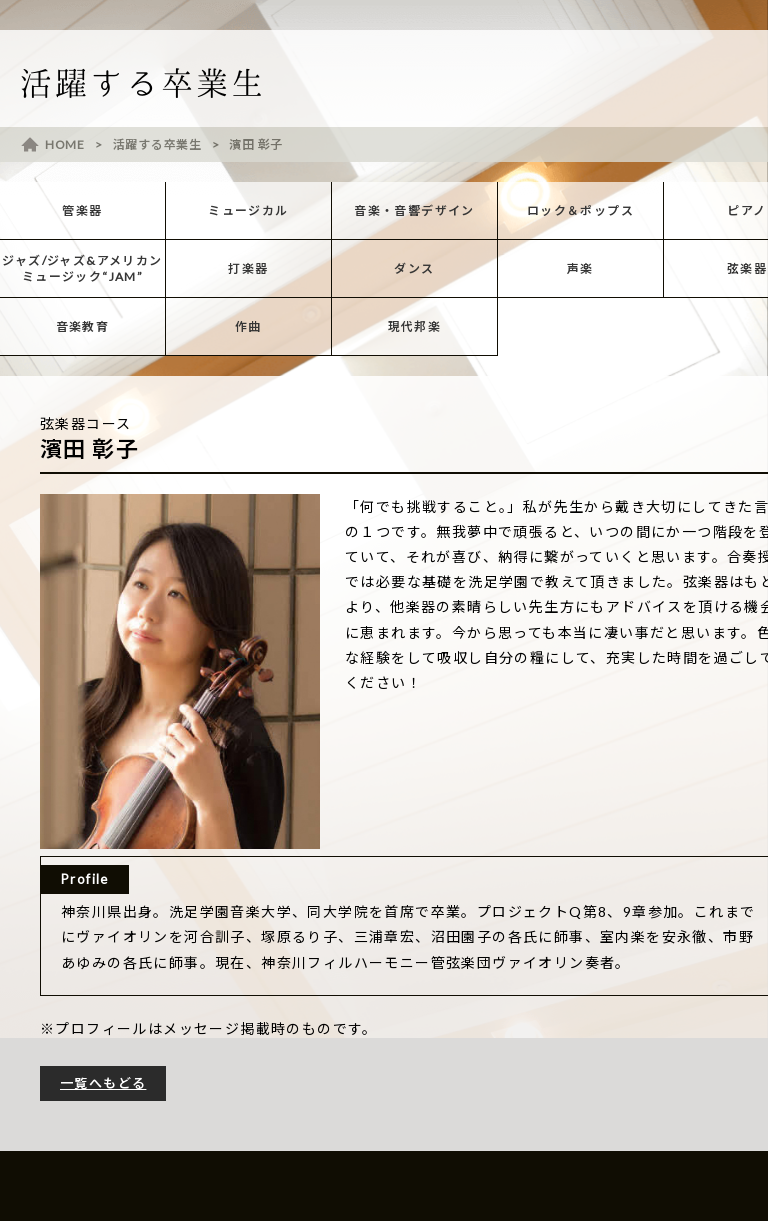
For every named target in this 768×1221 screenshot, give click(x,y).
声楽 (580, 268)
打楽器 (248, 268)
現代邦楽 (415, 326)
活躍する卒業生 (157, 144)
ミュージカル (248, 210)
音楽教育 (83, 326)
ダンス (414, 268)
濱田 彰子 (256, 144)
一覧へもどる (103, 1083)
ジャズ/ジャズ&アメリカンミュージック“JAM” (82, 268)
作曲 (248, 326)
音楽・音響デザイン (414, 210)
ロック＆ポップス (580, 210)
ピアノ (746, 210)
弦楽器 (747, 268)
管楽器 (82, 210)
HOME (65, 144)
